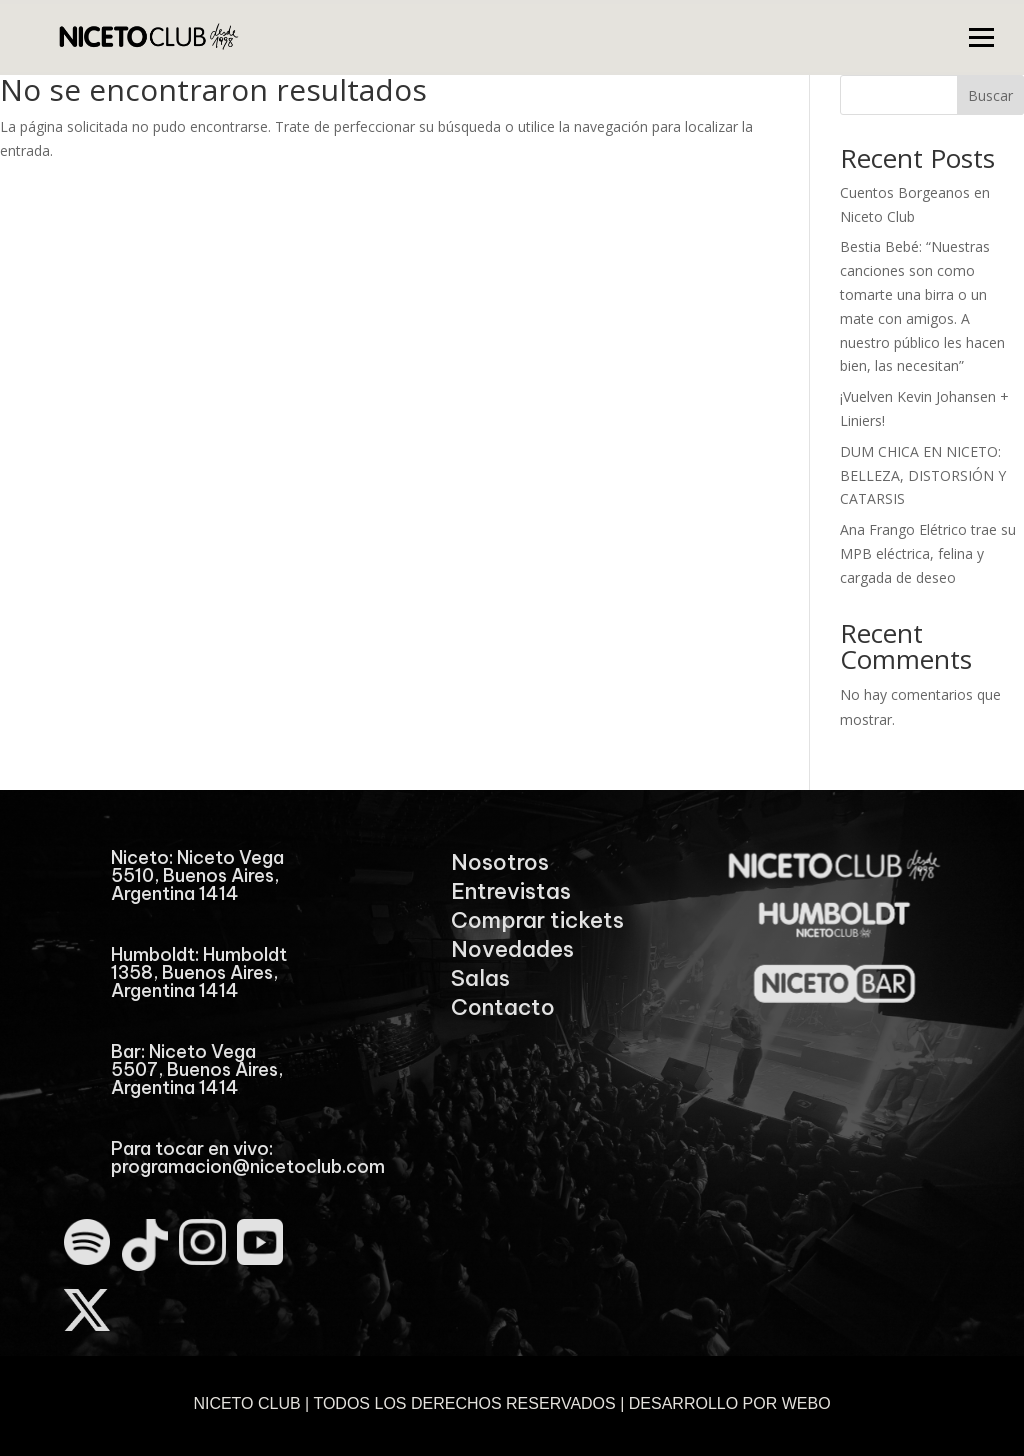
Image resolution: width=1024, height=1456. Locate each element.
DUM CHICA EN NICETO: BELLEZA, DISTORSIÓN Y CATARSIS (923, 475)
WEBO (806, 1403)
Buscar (990, 95)
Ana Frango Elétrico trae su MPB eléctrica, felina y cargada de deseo (928, 553)
